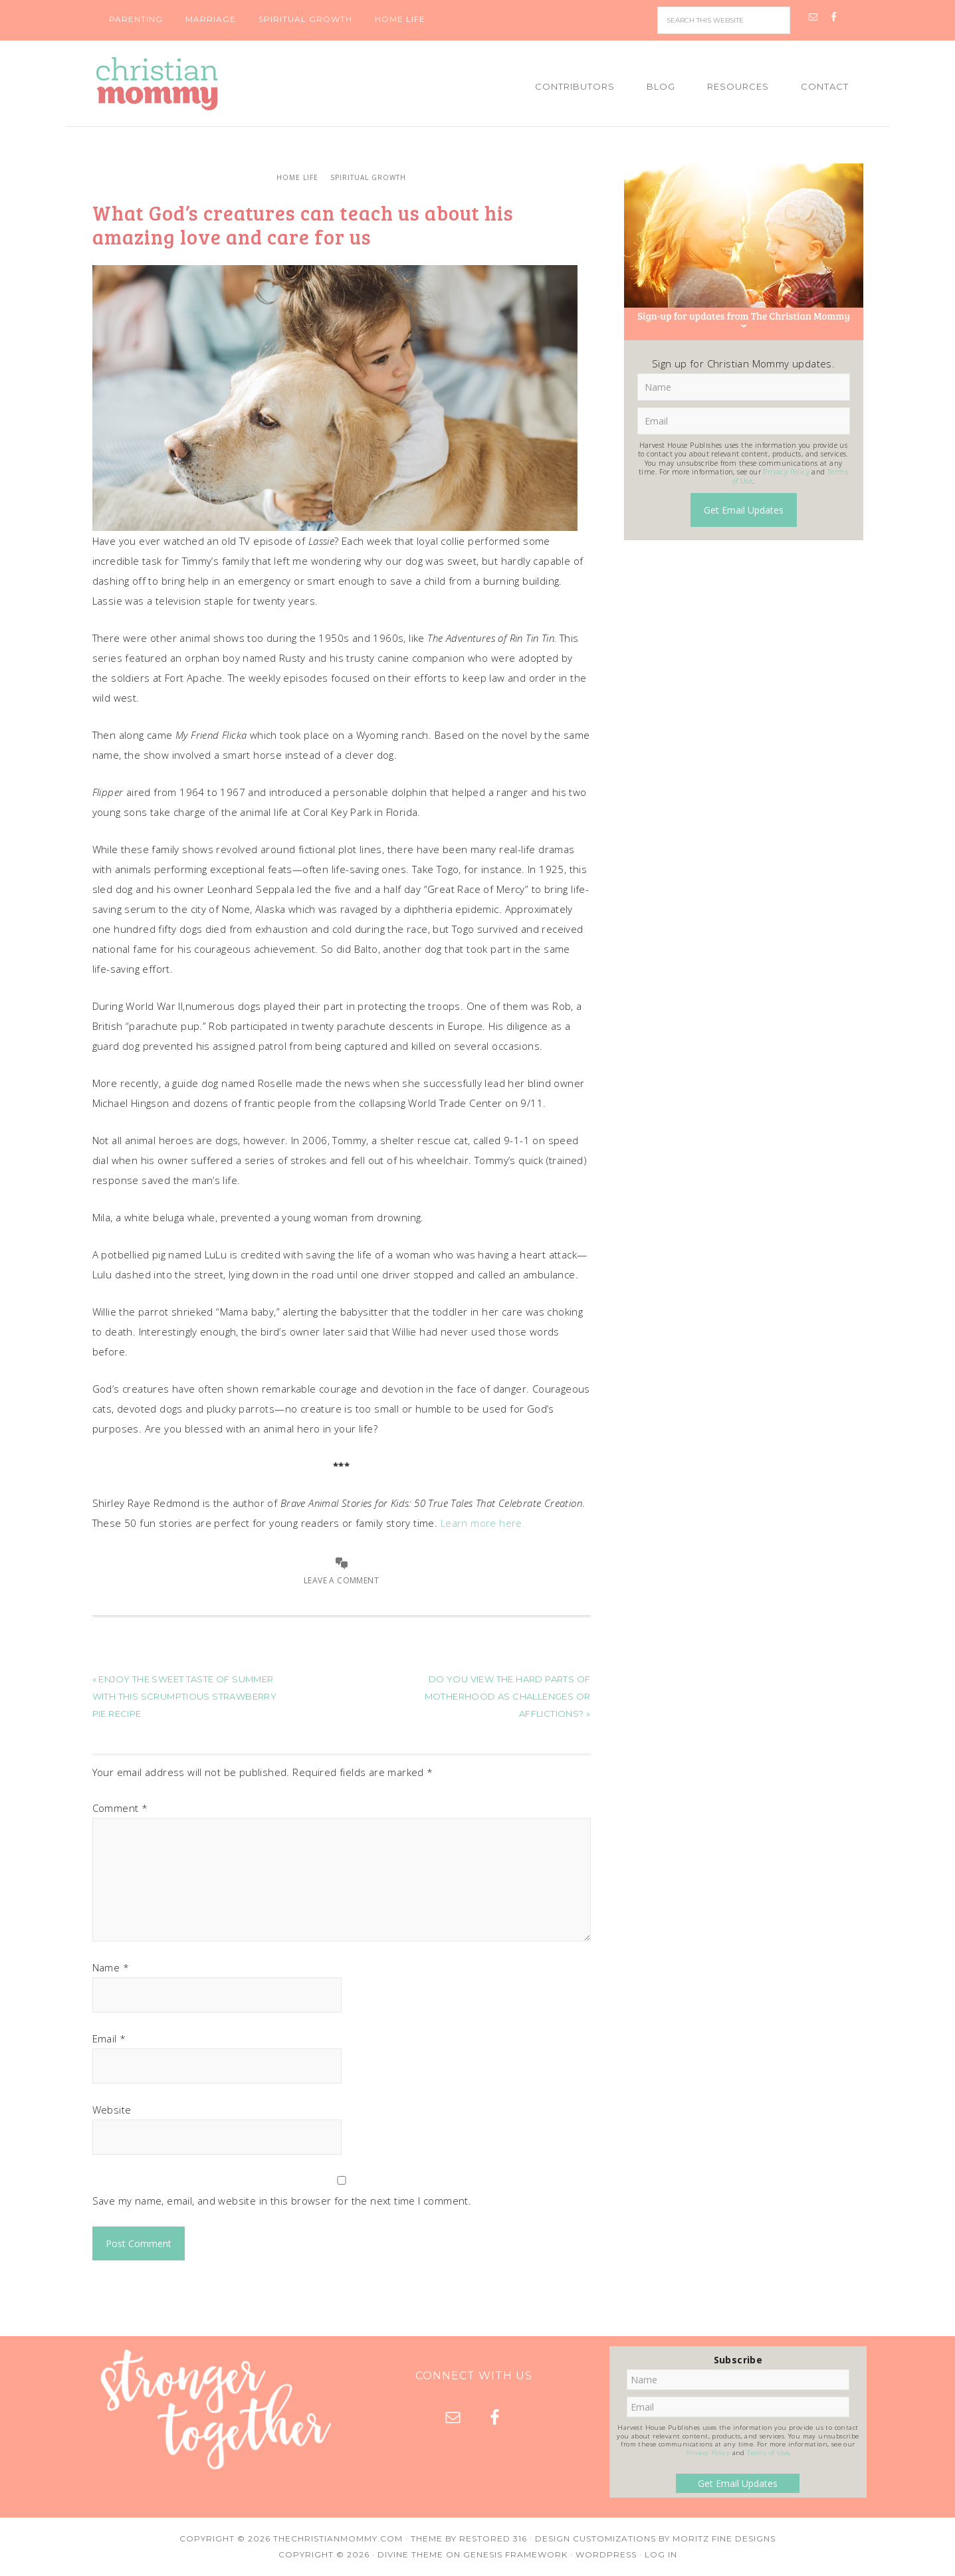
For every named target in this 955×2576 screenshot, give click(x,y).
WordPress (606, 2554)
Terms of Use (768, 2452)
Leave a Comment (341, 1580)
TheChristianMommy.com (338, 2538)
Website (112, 2109)
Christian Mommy (202, 83)
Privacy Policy (786, 471)
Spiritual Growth (368, 177)
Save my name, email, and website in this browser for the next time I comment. (282, 2200)
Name (110, 1967)
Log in (661, 2554)
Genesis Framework (515, 2554)
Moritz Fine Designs (724, 2538)
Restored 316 (493, 2538)
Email (109, 2038)
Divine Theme (410, 2554)
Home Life (297, 177)
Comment (120, 1808)
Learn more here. (483, 1523)
